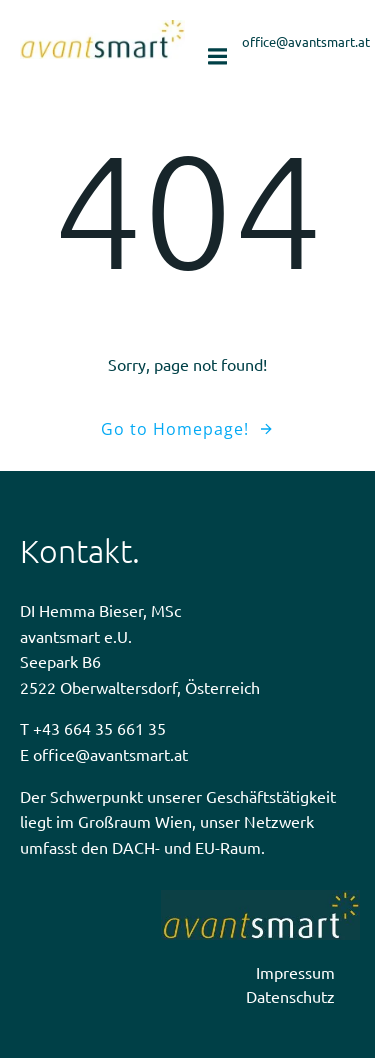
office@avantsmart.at (110, 754)
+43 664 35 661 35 (99, 728)
